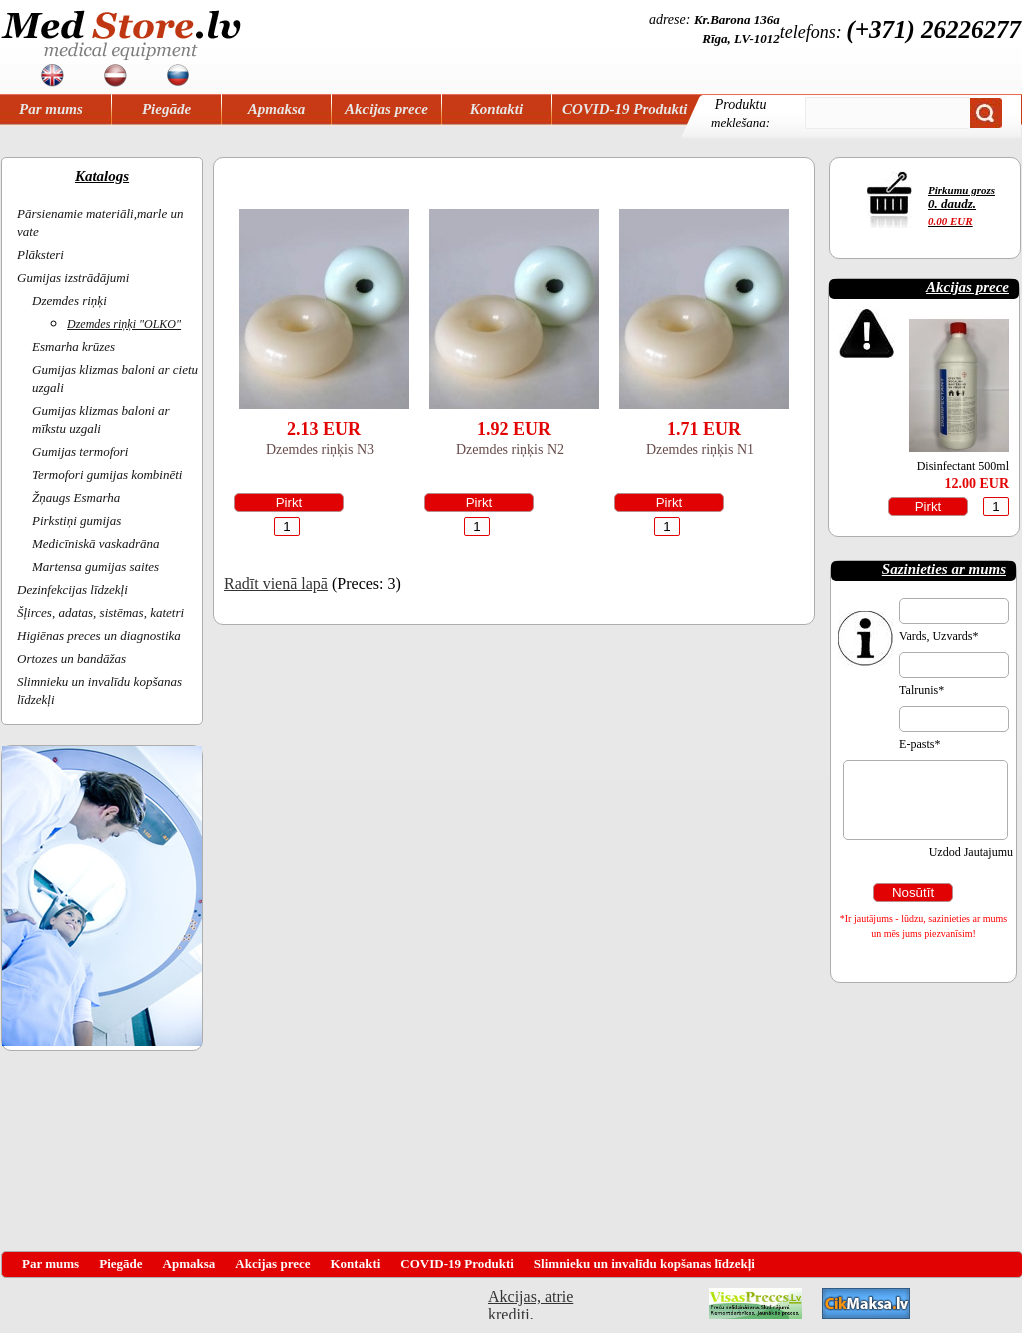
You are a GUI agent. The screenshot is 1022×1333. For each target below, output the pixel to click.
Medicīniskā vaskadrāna (95, 543)
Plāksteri (40, 254)
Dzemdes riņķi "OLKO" (124, 324)
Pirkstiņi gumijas (76, 520)
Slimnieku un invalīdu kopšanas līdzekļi (644, 1263)
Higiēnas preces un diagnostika (99, 635)
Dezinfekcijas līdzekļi (72, 589)
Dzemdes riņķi (69, 300)
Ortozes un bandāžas (71, 658)
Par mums (51, 109)
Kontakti (496, 109)
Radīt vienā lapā (276, 583)
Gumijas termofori (80, 451)
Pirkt (289, 502)
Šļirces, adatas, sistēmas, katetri (100, 612)
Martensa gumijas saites (95, 566)
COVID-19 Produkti (624, 109)
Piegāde (166, 109)
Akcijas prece (386, 109)
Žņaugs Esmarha (76, 497)
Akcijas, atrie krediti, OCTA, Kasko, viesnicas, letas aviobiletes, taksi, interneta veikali (530, 1303)
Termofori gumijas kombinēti (107, 474)
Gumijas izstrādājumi (73, 277)
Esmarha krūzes (73, 346)
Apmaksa (277, 109)
